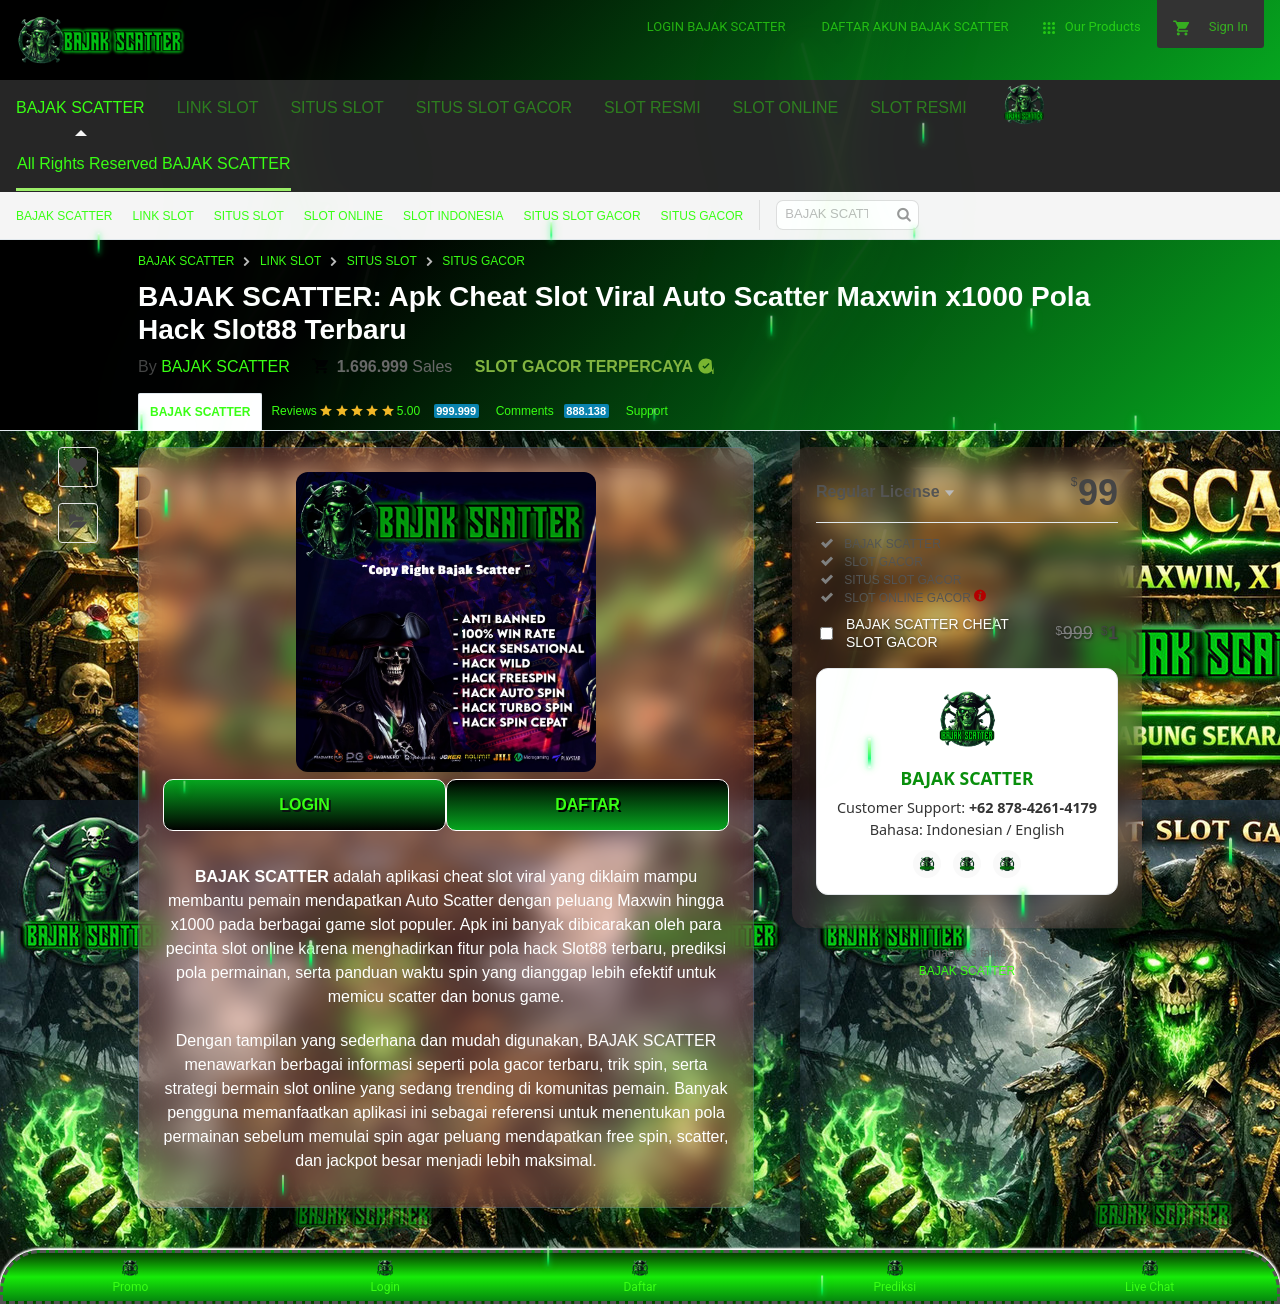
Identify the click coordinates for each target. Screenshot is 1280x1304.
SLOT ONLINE (343, 216)
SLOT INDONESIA (453, 216)
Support (647, 411)
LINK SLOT (162, 216)
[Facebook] (927, 864)
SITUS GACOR (702, 216)
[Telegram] (967, 864)
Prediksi (894, 1276)
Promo (131, 1276)
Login (385, 1276)
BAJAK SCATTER (64, 216)
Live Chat (1149, 1276)
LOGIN (304, 804)
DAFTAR (587, 804)
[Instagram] (1007, 864)
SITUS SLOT (249, 216)
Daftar (639, 1276)
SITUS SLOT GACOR (581, 216)
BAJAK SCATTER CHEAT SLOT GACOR (982, 633)
